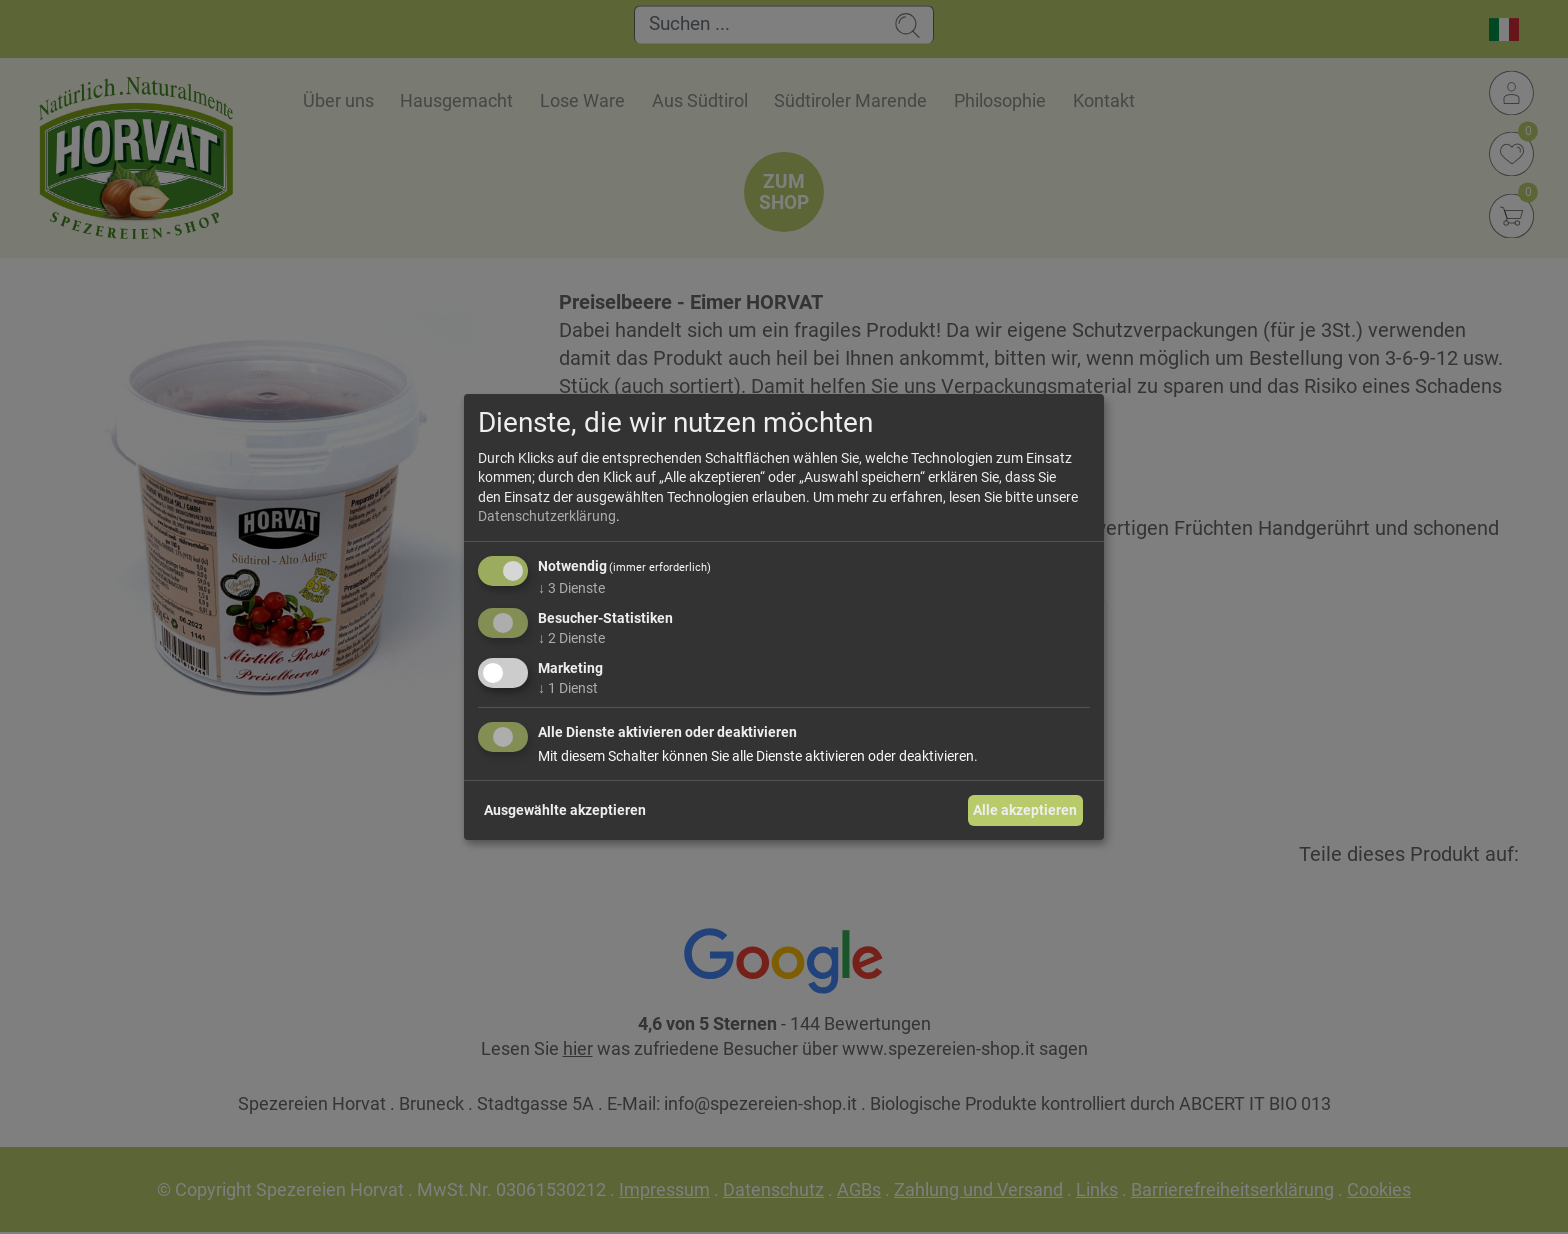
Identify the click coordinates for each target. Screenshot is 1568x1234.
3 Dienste (571, 588)
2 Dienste (571, 638)
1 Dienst (568, 687)
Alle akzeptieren (1025, 810)
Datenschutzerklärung (547, 516)
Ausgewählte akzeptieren (565, 810)
